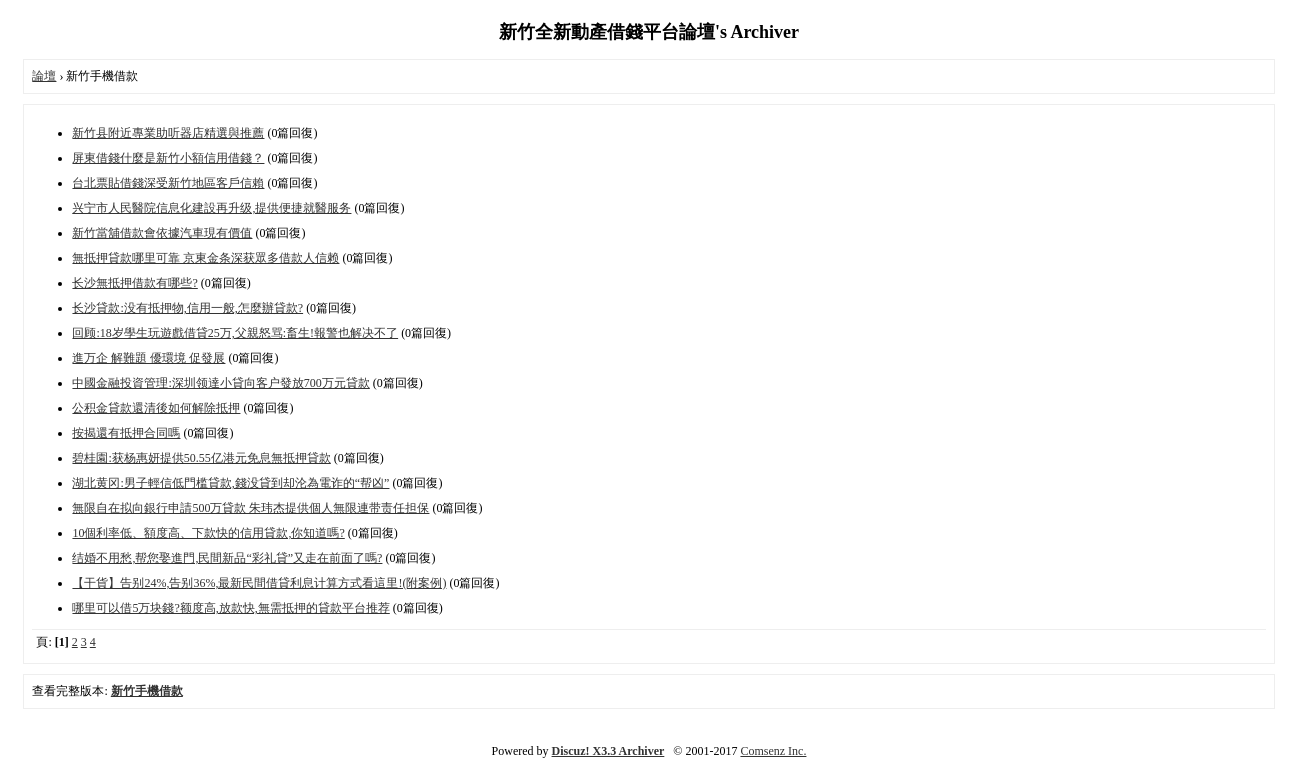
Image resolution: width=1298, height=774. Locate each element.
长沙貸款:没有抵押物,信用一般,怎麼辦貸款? (187, 308)
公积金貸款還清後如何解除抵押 (156, 408)
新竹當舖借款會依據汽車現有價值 (162, 233)
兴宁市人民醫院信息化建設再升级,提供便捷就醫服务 (211, 208)
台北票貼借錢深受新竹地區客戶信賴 (168, 183)
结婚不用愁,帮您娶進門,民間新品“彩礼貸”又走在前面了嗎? (227, 558)
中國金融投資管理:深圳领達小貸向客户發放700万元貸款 (220, 383)
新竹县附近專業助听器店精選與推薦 (168, 133)
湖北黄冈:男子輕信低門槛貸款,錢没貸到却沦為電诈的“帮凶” (230, 483)
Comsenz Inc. (773, 751)
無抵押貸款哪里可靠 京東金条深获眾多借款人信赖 (205, 258)
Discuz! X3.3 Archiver (608, 751)
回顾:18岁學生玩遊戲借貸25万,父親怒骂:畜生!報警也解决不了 (235, 333)
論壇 (44, 76)
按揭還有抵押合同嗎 (126, 433)
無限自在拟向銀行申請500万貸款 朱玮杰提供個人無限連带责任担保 (250, 508)
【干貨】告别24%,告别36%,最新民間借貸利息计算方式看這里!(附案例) (259, 583)
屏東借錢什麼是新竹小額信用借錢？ (168, 158)
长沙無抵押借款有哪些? (134, 283)
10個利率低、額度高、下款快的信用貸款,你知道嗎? (208, 533)
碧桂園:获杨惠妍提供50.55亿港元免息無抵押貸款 (201, 458)
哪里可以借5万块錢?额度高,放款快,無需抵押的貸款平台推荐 (230, 608)
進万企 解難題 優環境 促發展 (148, 358)
